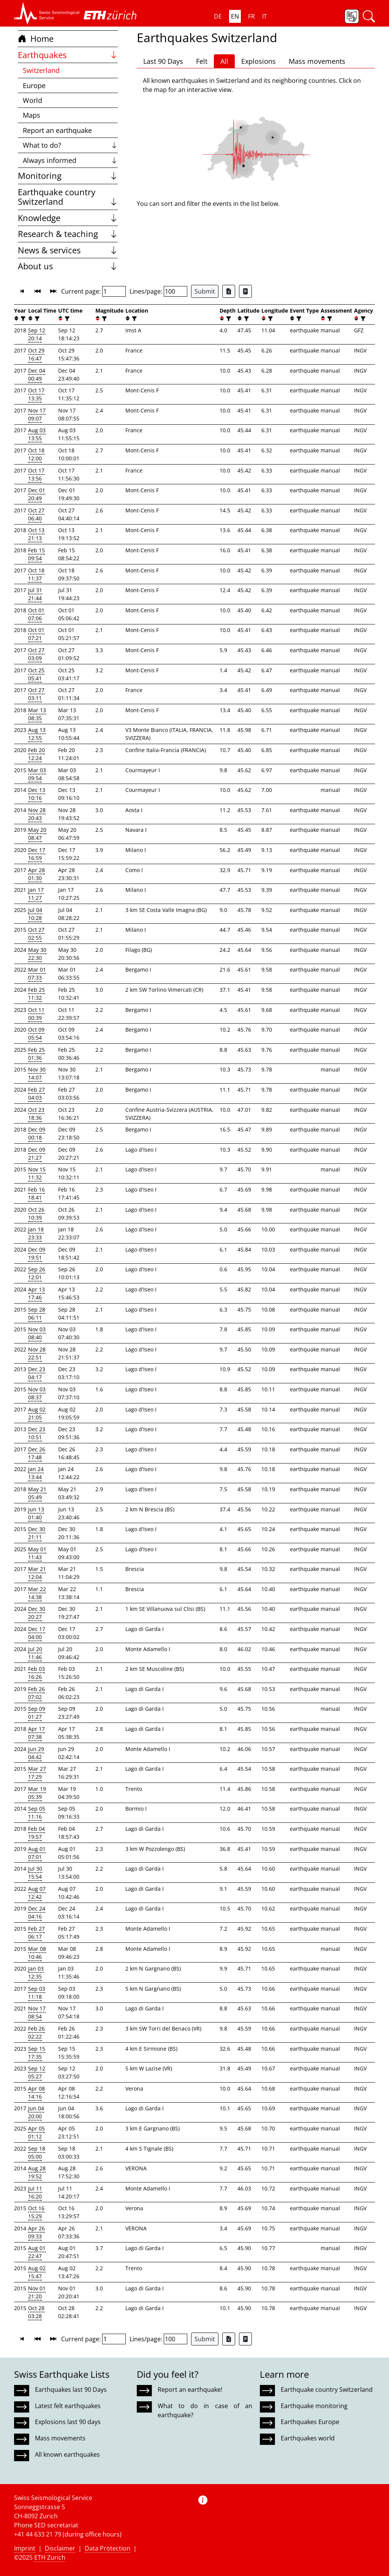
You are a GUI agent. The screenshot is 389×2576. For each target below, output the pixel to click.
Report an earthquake (57, 130)
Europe (34, 85)
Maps (31, 115)
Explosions (258, 61)
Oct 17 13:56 (36, 474)
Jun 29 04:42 (36, 1753)
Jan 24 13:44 (36, 1473)
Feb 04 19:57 (36, 1832)
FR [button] (251, 16)
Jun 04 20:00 (36, 2112)
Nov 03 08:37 (37, 1393)
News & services (68, 250)
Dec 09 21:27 (36, 1153)
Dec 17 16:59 (36, 853)
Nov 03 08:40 (37, 1333)
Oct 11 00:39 (36, 1013)
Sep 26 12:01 (36, 1273)
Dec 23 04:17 (36, 1373)
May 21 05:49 (37, 1493)
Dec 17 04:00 (36, 1632)
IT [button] (264, 16)
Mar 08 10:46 (37, 1952)
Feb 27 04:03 (36, 1093)
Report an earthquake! (190, 2389)
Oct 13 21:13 (36, 534)
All (224, 61)
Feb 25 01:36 (36, 1053)
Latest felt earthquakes (68, 2406)
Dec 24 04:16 (36, 1912)
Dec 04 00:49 (36, 374)
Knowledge (68, 218)
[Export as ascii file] (245, 291)
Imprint (24, 2548)
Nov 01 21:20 (37, 2292)
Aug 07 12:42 (37, 1892)
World (32, 100)
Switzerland (41, 70)
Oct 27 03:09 (36, 654)
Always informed (70, 160)
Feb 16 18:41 (36, 1193)
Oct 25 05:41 (36, 674)
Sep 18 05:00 (36, 2152)
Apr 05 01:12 (36, 2132)
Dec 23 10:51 (36, 1433)
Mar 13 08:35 (37, 714)
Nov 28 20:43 (37, 814)
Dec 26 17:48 (36, 1453)
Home (36, 38)
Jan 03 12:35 (36, 1972)
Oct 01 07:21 (36, 634)
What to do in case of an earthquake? (205, 2410)
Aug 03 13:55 (37, 434)
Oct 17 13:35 (36, 394)
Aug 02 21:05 (37, 1413)
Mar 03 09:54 (37, 774)
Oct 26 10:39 (36, 1213)
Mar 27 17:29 (37, 1772)
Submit (204, 291)
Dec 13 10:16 (36, 793)
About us (68, 266)
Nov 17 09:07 (37, 414)
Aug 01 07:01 (37, 1852)
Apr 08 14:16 (36, 2092)
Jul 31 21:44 (35, 594)
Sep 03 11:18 (36, 1992)
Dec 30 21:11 (36, 1533)
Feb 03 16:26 (36, 1672)
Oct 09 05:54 (36, 1033)
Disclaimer (60, 2548)
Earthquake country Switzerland (68, 197)
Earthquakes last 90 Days (71, 2389)
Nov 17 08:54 (37, 2012)
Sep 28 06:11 (36, 1313)
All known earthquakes (67, 2454)
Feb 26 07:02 (36, 1692)
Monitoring (68, 176)
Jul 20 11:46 (35, 1653)
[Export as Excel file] (228, 291)
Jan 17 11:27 (36, 893)
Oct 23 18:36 (36, 1113)
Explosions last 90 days (68, 2422)
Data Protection (107, 2548)
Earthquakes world (308, 2438)
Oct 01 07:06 (36, 614)
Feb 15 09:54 (36, 554)
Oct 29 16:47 (36, 354)
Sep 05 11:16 (36, 1812)
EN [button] (235, 16)
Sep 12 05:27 (36, 2072)
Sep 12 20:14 (36, 334)
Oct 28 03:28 (36, 2312)
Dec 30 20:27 (36, 1612)
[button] (47, 13)
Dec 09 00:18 (36, 1133)
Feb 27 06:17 (36, 1932)
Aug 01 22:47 (37, 2252)
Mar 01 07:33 (37, 973)
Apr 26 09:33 (36, 2232)
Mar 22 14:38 (37, 1593)
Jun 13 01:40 (36, 1513)
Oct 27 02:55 (36, 933)
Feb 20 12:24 (36, 754)
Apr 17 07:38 (36, 1732)
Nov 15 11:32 (37, 1173)
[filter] (22, 318)
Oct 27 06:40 (36, 514)
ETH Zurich (49, 2557)
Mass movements (317, 61)
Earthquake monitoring (314, 2406)
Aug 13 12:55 (37, 733)
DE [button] (218, 16)
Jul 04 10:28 (35, 913)
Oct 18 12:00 (36, 454)
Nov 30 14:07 (37, 1073)
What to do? (70, 145)
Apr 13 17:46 (36, 1293)
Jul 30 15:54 (35, 1872)
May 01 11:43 (37, 1553)
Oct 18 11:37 (36, 574)
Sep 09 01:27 (36, 1712)
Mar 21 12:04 (37, 1572)
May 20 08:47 (37, 833)
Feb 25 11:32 (36, 993)
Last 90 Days (163, 61)
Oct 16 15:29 (36, 2212)
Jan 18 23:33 (36, 1233)
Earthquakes (68, 55)
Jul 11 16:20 (35, 2192)
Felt (201, 61)
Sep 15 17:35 (36, 2052)
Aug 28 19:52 (37, 2172)
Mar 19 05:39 (37, 1792)
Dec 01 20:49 (36, 494)
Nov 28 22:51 (37, 1353)
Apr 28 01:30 (36, 874)
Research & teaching (68, 234)
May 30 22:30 (37, 953)
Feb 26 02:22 (36, 2032)
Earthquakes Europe (310, 2422)
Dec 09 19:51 (36, 1253)
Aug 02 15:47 (37, 2272)
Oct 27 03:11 (36, 694)
